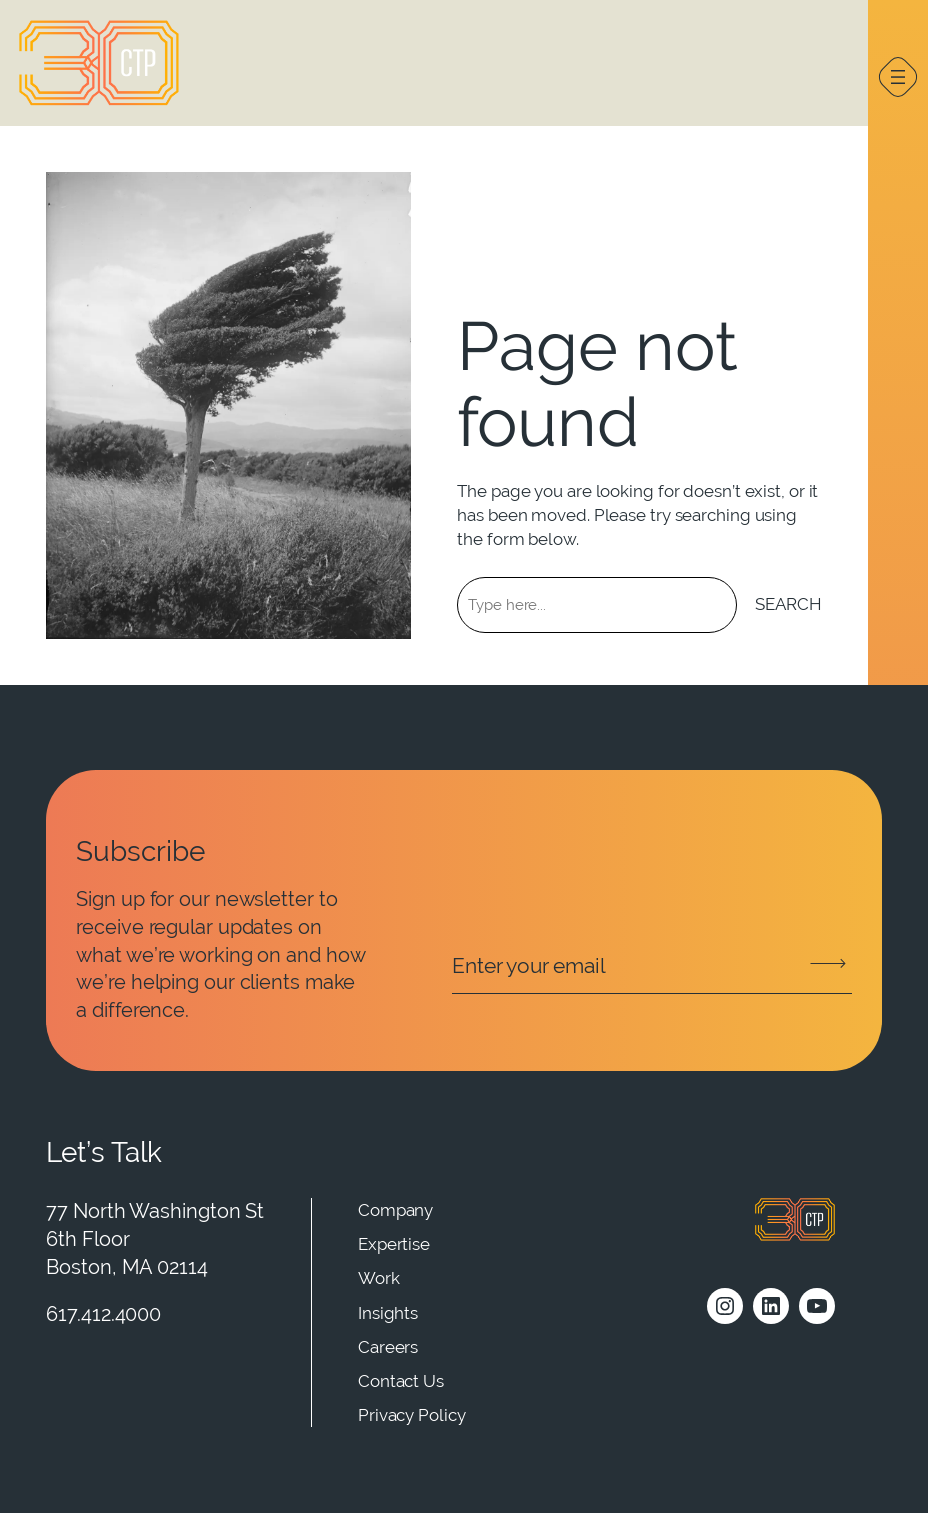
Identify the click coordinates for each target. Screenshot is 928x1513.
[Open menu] (898, 77)
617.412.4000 (103, 1314)
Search (788, 604)
